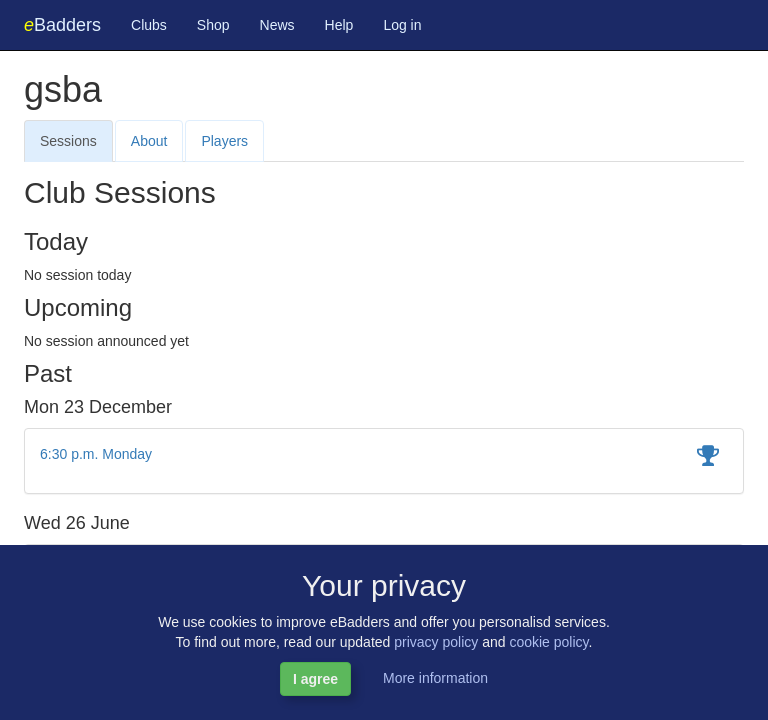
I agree (315, 679)
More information (435, 678)
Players (224, 141)
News (277, 25)
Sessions (68, 141)
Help (339, 25)
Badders (62, 25)
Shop (213, 25)
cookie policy (548, 642)
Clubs (149, 25)
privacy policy (436, 642)
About (149, 141)
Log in (402, 25)
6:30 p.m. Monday (96, 454)
